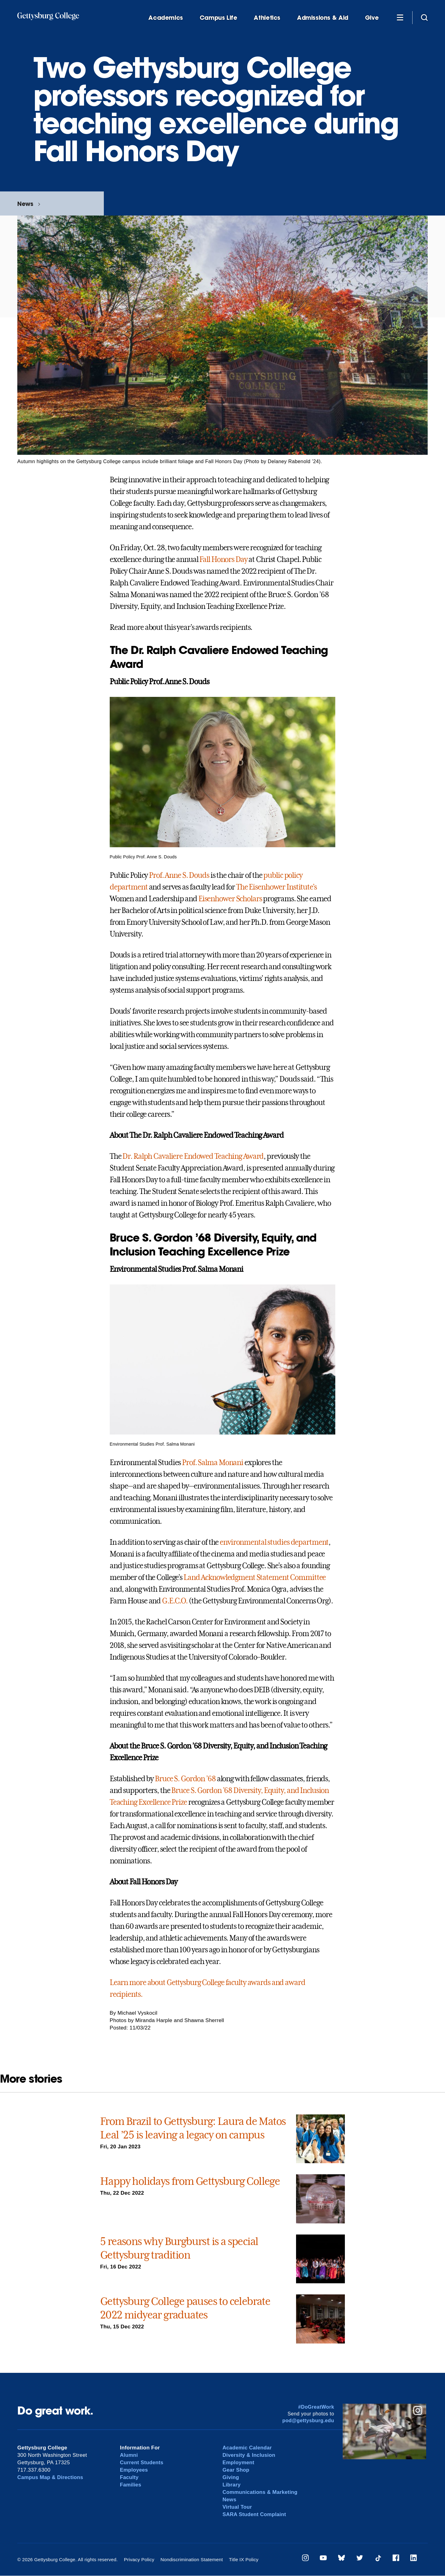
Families (131, 2485)
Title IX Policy (241, 2559)
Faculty (129, 2477)
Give (372, 17)
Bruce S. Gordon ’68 (185, 1778)
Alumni (129, 2455)
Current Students (142, 2462)
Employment (238, 2462)
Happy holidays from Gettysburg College (190, 2181)
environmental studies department (274, 1542)
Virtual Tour (237, 2507)
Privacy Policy (139, 2559)
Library (231, 2485)
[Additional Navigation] (399, 17)
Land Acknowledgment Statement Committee (255, 1577)
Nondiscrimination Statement (190, 2559)
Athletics (267, 17)
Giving (230, 2477)
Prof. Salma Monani (212, 1462)
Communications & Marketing (260, 2492)
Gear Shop (236, 2470)
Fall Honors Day (223, 559)
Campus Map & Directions (50, 2477)
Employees (134, 2470)
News (25, 203)
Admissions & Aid (322, 17)
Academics (165, 17)
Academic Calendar (247, 2448)
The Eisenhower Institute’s (276, 887)
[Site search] (424, 17)
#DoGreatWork (316, 2407)
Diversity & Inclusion (249, 2455)
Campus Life (218, 17)
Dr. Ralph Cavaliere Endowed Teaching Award (193, 1156)
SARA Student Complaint (254, 2514)
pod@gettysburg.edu (308, 2420)
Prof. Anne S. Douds (179, 875)
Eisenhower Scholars (230, 898)
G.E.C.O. (175, 1601)
